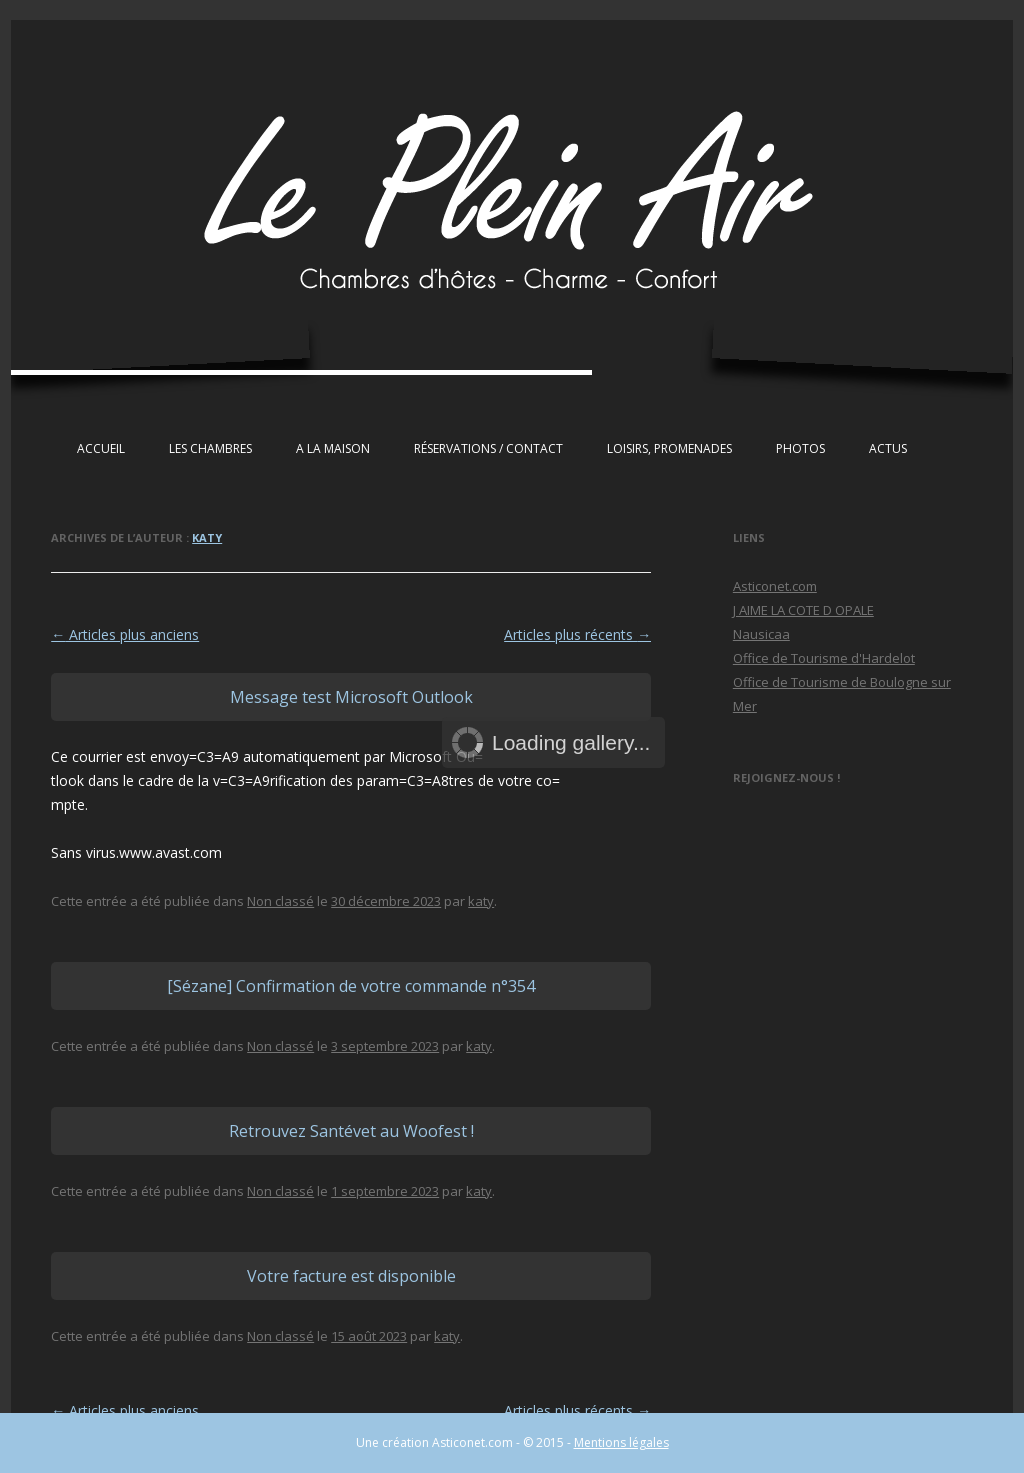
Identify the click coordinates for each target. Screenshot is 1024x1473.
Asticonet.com (775, 586)
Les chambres (210, 448)
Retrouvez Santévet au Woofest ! (351, 1131)
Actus (888, 448)
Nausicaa (761, 634)
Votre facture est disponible (351, 1276)
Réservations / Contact (488, 448)
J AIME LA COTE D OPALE (803, 610)
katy (207, 537)
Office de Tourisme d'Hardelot (824, 658)
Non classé (280, 901)
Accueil (101, 448)
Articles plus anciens (125, 634)
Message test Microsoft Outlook (351, 697)
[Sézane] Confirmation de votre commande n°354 (351, 986)
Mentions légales (621, 1442)
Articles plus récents (577, 634)
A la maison (333, 448)
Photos (800, 448)
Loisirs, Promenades (669, 448)
